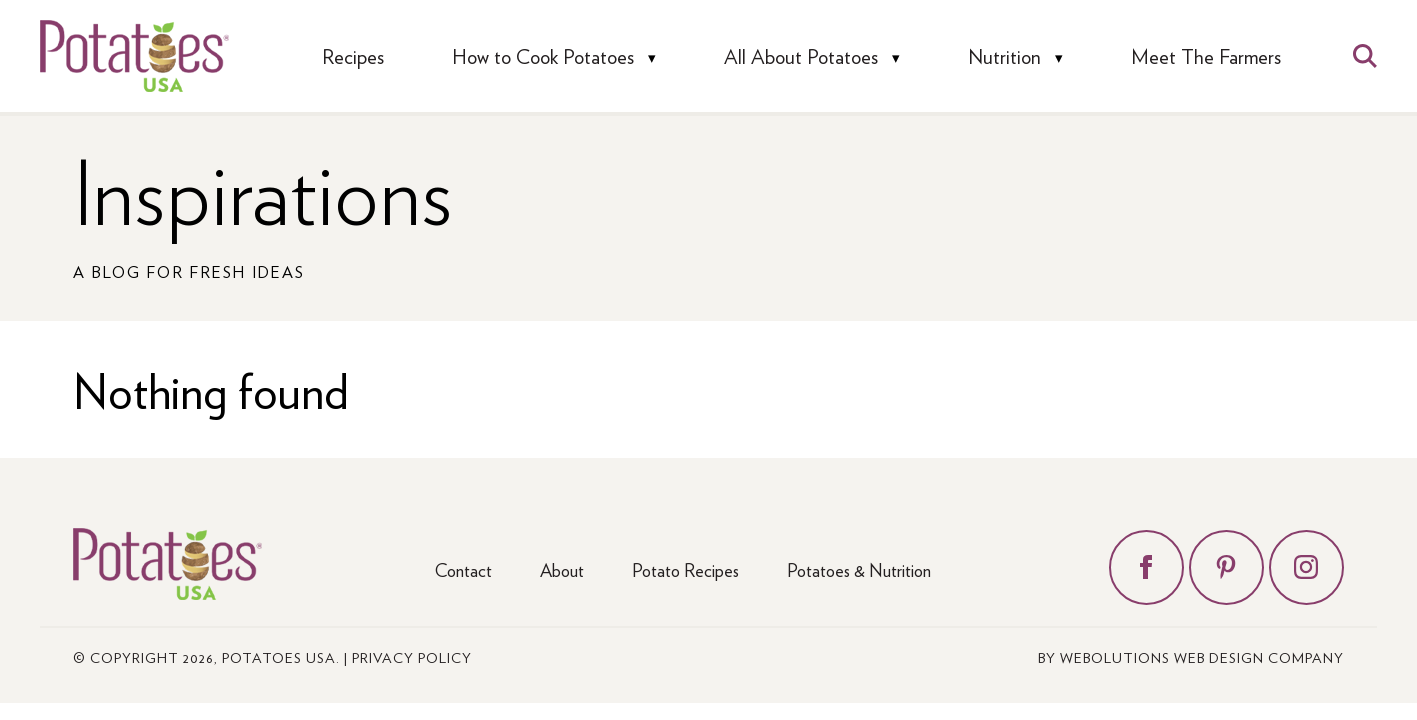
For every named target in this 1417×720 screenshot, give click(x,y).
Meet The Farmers (1206, 56)
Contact (463, 569)
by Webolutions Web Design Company (1191, 657)
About (562, 569)
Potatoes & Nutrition (859, 569)
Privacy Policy (412, 657)
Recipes (353, 56)
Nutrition (1004, 56)
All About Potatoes (801, 56)
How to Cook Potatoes (543, 56)
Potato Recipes (685, 569)
